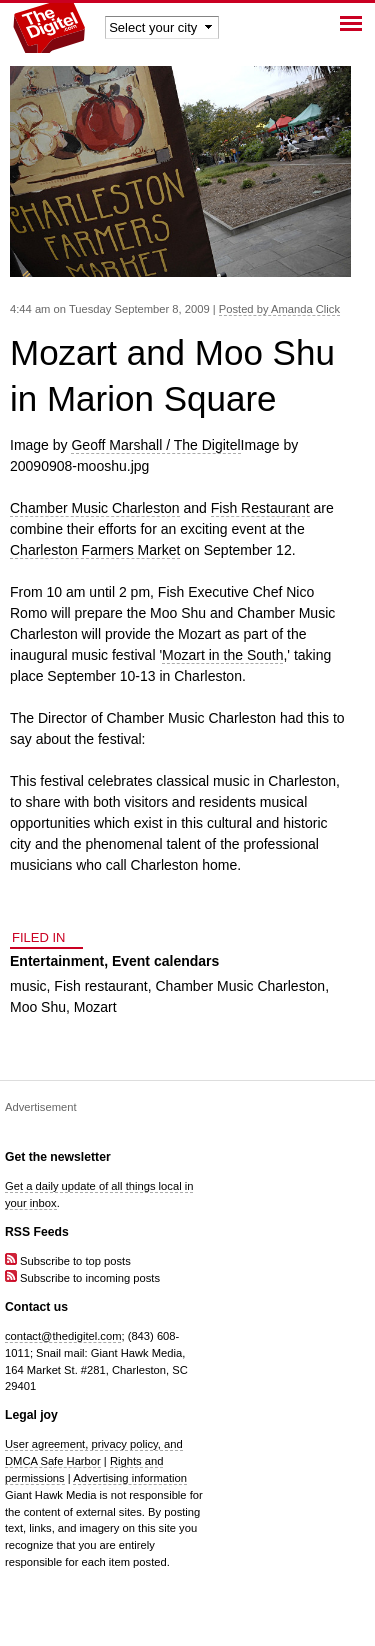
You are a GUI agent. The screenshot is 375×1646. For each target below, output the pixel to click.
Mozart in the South (222, 655)
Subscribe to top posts (68, 1261)
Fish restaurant (100, 986)
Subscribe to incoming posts (82, 1278)
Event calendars (165, 961)
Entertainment (57, 961)
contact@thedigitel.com (63, 1336)
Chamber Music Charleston (95, 508)
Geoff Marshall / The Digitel (155, 445)
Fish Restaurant (260, 508)
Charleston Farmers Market (95, 550)
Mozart (95, 1007)
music (28, 986)
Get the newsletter (58, 1157)
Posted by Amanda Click (279, 309)
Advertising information (130, 1478)
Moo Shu (38, 1007)
